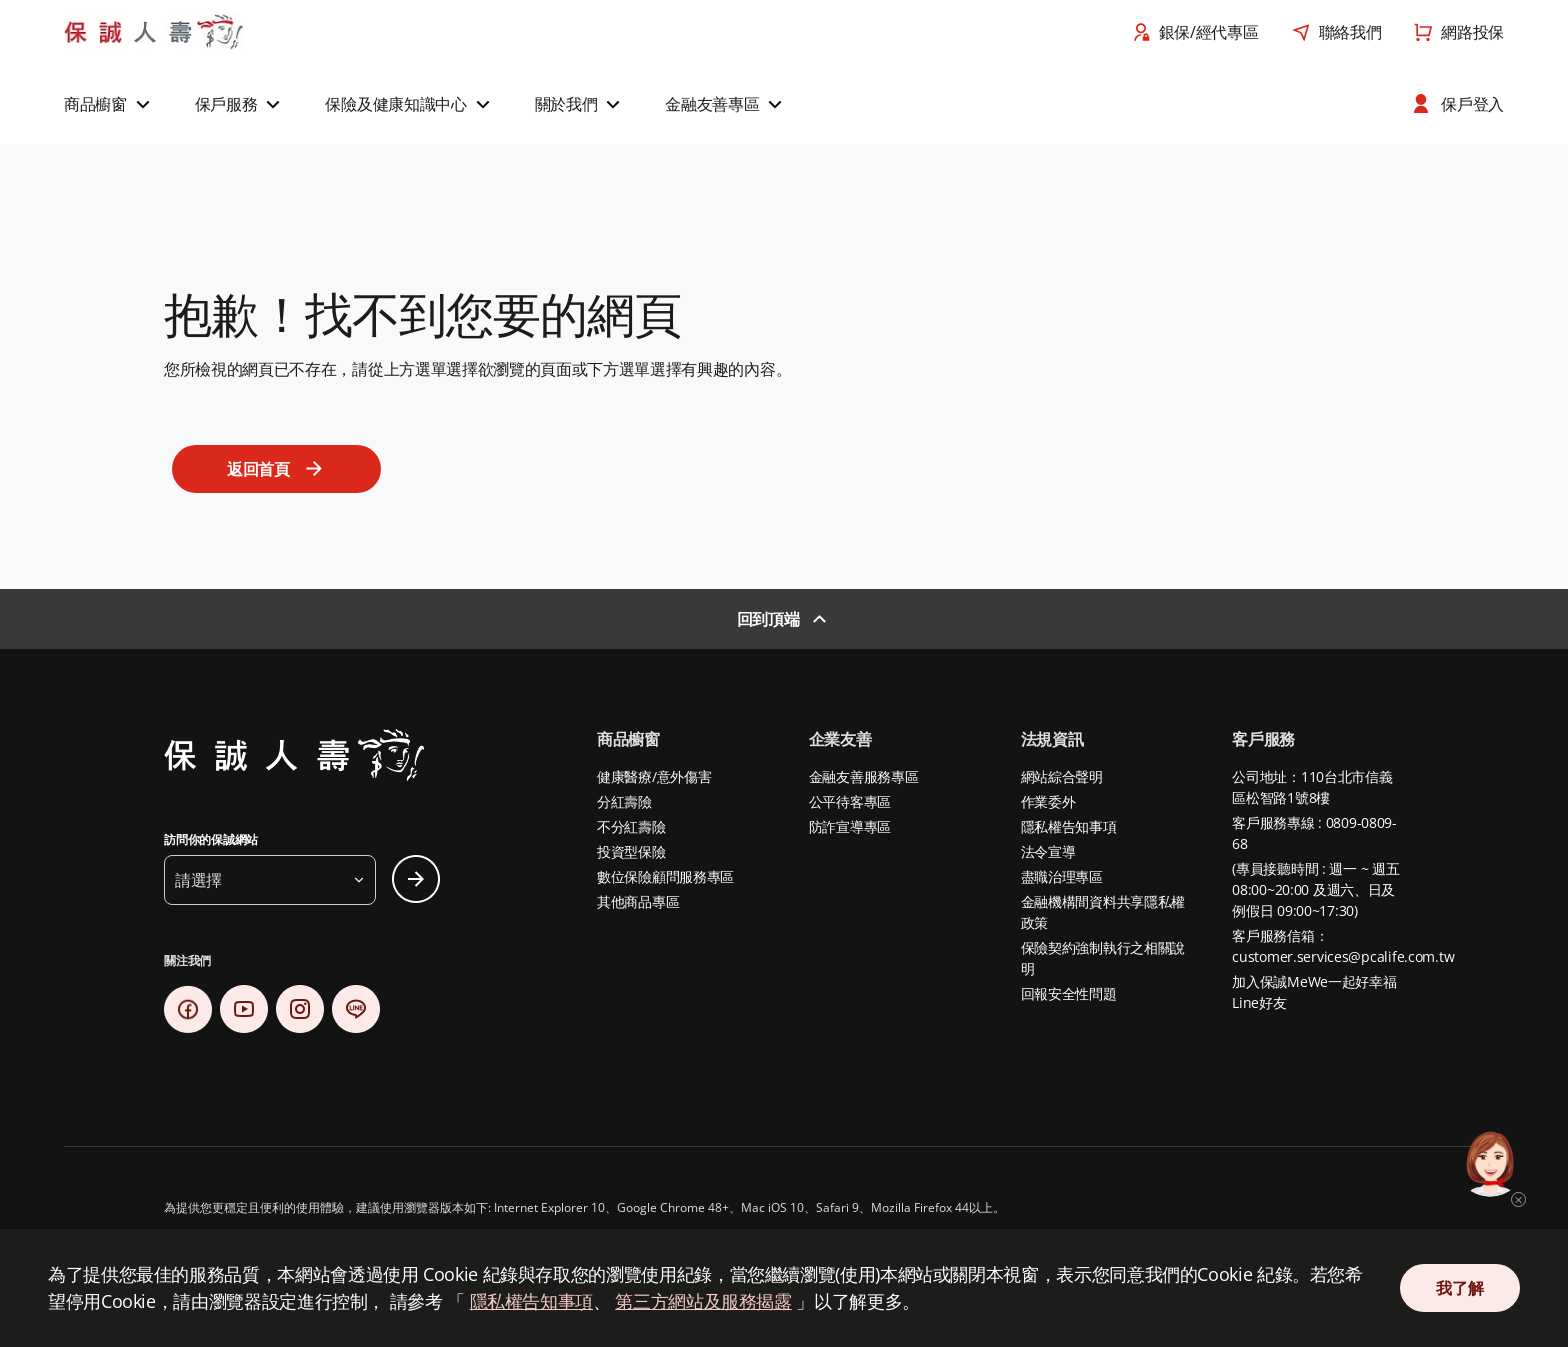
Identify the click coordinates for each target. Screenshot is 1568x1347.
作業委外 (1048, 801)
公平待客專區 (850, 801)
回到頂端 (768, 619)
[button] (109, 104)
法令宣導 (1048, 851)
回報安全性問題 (1069, 993)
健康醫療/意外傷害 (654, 776)
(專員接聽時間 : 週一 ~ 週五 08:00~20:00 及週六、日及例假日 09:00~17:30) (1315, 889)
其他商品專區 (638, 901)
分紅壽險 (624, 801)
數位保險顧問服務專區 (665, 876)
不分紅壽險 (631, 826)
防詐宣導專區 (850, 826)
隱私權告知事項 (1069, 826)
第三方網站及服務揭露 (703, 1301)
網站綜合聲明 (1062, 776)
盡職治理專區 (1062, 876)
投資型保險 (631, 851)
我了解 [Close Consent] (1459, 1288)
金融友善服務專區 (864, 776)
